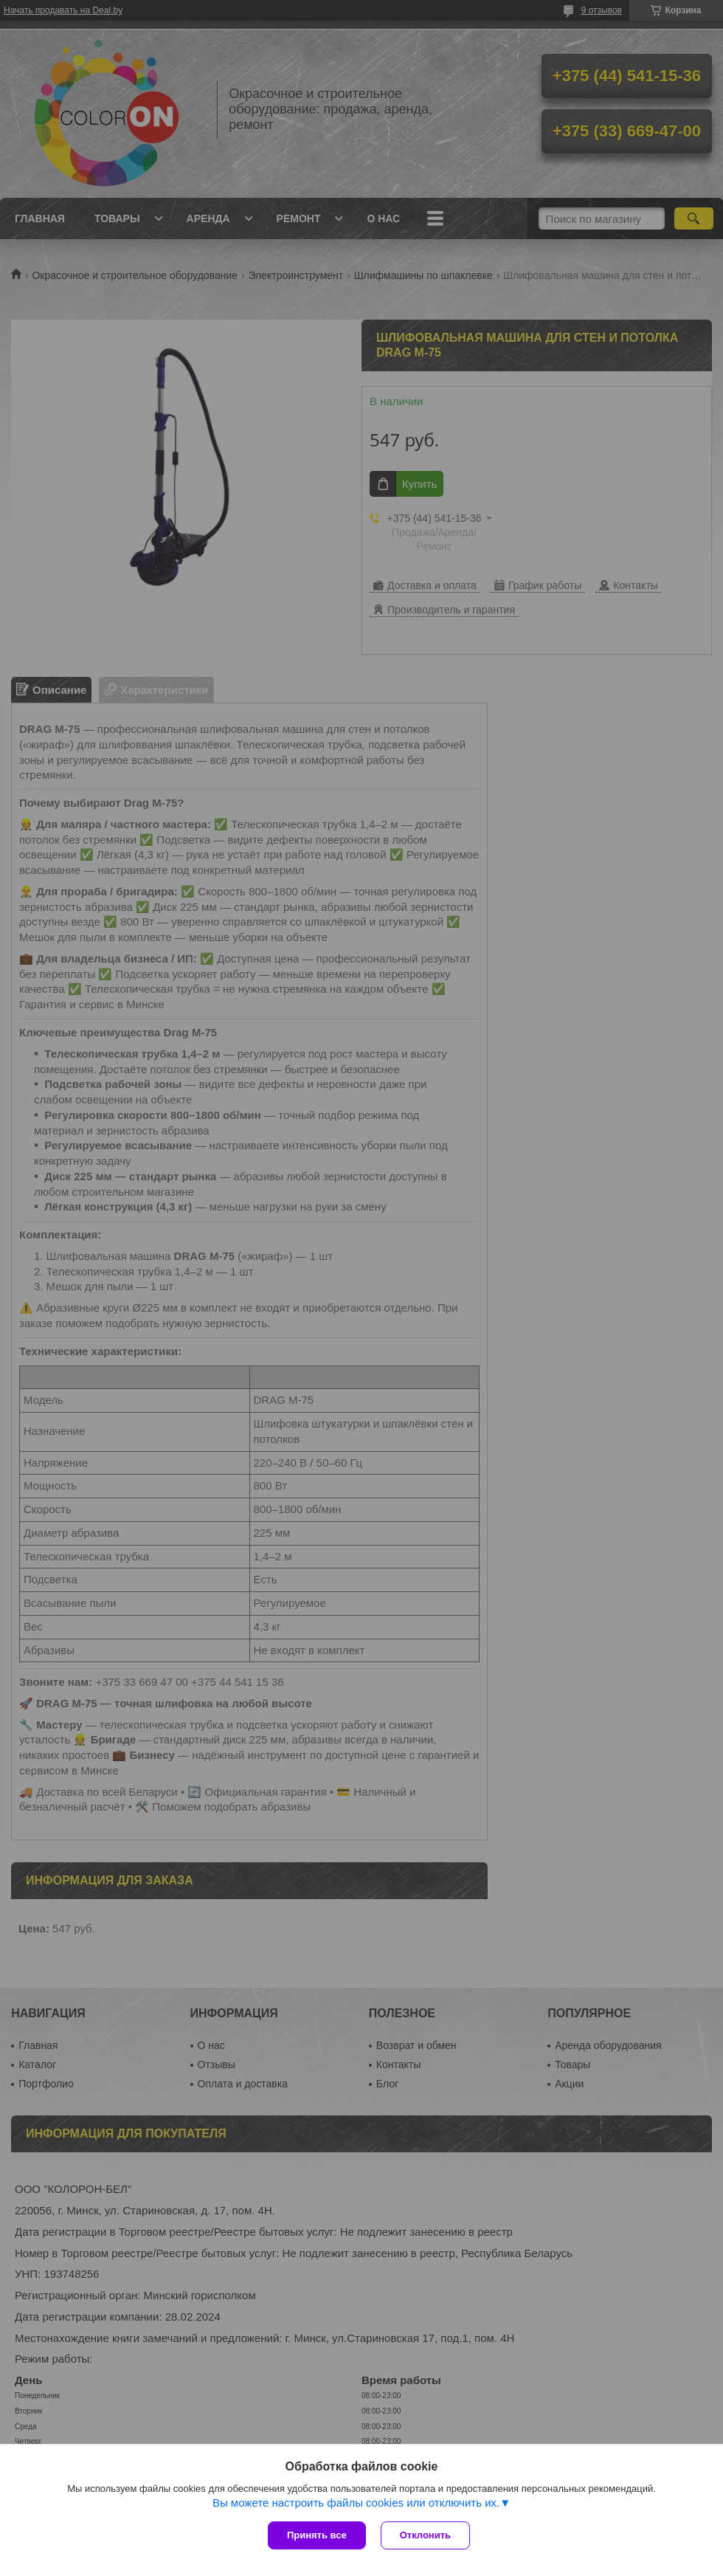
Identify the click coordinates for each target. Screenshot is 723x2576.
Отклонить (425, 2535)
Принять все (317, 2535)
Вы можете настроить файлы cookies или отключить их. (355, 2502)
